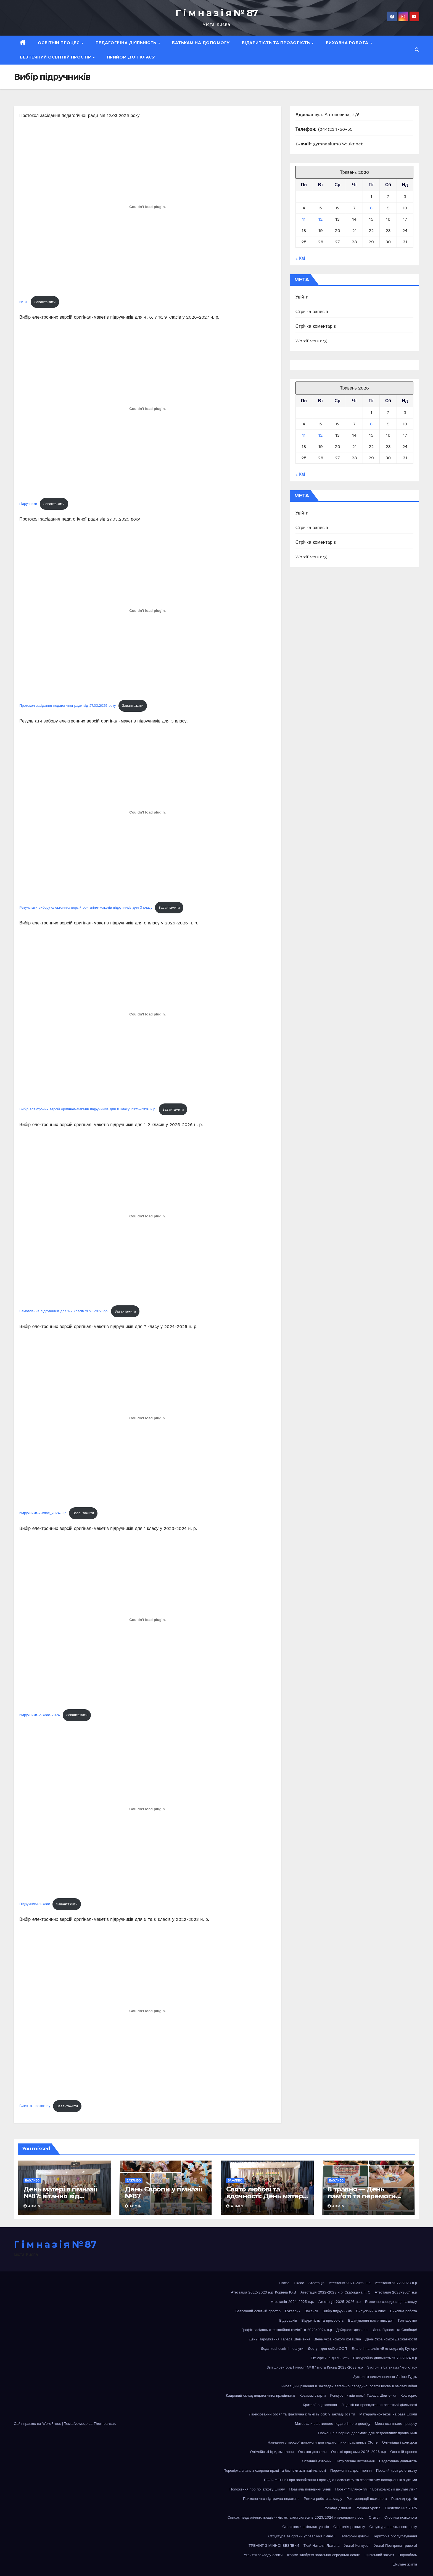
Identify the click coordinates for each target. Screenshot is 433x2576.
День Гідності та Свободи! (395, 2330)
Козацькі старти (313, 2395)
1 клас (299, 2283)
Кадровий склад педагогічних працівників (260, 2395)
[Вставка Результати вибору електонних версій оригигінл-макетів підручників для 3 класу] (147, 812)
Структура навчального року (393, 2527)
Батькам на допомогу (201, 42)
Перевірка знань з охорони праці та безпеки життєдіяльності (274, 2470)
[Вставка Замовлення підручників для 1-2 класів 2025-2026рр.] (147, 1216)
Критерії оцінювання (320, 2405)
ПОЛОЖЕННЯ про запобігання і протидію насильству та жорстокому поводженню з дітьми (340, 2480)
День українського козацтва (338, 2339)
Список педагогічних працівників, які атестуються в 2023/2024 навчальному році (296, 2517)
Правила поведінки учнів (310, 2489)
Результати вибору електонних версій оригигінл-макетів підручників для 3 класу (85, 907)
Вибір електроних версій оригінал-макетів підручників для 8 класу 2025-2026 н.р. (87, 1109)
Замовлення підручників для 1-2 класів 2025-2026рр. (64, 1311)
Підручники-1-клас (34, 1904)
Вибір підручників (337, 2311)
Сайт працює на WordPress (38, 2424)
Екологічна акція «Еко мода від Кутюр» (384, 2348)
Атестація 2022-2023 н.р (396, 2283)
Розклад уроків (367, 2508)
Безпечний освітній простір (56, 57)
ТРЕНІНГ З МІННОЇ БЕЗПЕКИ (274, 2545)
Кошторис (409, 2395)
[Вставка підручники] (147, 408)
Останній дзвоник (316, 2461)
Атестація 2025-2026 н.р (339, 2302)
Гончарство (407, 2320)
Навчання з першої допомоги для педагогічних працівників (367, 2433)
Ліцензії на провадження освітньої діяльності (379, 2405)
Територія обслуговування (395, 2536)
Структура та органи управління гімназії (302, 2536)
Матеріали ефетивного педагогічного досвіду (333, 2424)
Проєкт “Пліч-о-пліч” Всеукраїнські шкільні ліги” (376, 2489)
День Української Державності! (391, 2339)
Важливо (32, 2180)
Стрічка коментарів (315, 326)
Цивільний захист (379, 2555)
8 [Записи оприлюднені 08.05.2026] (371, 207)
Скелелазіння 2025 (401, 2508)
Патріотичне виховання (355, 2461)
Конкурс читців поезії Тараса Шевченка (363, 2395)
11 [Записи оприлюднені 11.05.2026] (303, 219)
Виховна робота (348, 42)
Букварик (292, 2311)
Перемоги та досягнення (351, 2470)
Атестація (316, 2283)
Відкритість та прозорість (276, 42)
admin (32, 2206)
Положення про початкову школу (257, 2489)
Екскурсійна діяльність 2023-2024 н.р (385, 2358)
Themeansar (104, 2424)
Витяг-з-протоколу (34, 2106)
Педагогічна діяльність (127, 42)
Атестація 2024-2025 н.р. (292, 2302)
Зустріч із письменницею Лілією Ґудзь (385, 2377)
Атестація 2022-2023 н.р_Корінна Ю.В (263, 2292)
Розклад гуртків (404, 2499)
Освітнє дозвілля (312, 2452)
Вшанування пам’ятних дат (371, 2320)
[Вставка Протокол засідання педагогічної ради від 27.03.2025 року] (147, 610)
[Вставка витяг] (147, 207)
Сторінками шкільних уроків (305, 2527)
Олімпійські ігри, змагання (272, 2452)
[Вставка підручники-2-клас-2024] (147, 1620)
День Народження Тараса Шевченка (279, 2339)
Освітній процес (59, 42)
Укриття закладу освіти (263, 2555)
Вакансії (311, 2311)
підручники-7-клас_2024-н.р (43, 1513)
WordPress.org (311, 340)
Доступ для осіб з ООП (327, 2348)
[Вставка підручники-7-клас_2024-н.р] (147, 1418)
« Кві (300, 258)
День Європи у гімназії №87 (163, 2192)
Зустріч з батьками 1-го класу (392, 2367)
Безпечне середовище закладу (391, 2302)
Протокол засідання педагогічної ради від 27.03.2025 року (67, 705)
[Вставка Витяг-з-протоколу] (147, 2011)
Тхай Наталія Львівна (321, 2545)
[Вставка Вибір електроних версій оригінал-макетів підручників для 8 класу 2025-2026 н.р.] (147, 1014)
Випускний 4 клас (371, 2311)
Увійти (302, 297)
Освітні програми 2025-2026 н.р (358, 2452)
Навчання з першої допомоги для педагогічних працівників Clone (322, 2442)
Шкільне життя (404, 2564)
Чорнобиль (407, 2555)
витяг (23, 302)
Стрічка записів (311, 311)
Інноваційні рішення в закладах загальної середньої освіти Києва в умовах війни (349, 2386)
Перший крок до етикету (396, 2470)
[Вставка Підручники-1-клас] (147, 1809)
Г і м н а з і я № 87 (216, 13)
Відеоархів (288, 2320)
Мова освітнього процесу (396, 2424)
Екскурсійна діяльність (329, 2358)
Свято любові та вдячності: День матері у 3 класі (265, 2196)
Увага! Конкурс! (356, 2545)
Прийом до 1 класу (131, 57)
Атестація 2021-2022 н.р (349, 2283)
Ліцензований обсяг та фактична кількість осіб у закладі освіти (302, 2414)
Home (284, 2283)
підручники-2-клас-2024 (39, 1715)
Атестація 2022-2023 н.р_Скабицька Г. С (335, 2292)
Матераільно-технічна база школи (388, 2414)
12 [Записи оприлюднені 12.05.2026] (320, 219)
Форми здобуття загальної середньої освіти (323, 2555)
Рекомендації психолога (367, 2499)
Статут (374, 2517)
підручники (28, 504)
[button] (417, 49)
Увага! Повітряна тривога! (395, 2545)
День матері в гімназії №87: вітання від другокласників (60, 2196)
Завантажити (45, 302)
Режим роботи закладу (323, 2499)
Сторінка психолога (400, 2517)
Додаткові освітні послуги (282, 2348)
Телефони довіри (354, 2536)
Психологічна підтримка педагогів (271, 2499)
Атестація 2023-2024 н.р (396, 2292)
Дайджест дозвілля (352, 2330)
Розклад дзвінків (337, 2508)
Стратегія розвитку (349, 2527)
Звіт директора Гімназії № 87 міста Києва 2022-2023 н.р (315, 2367)
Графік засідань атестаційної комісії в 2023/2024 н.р (286, 2330)
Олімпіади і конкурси (399, 2442)
